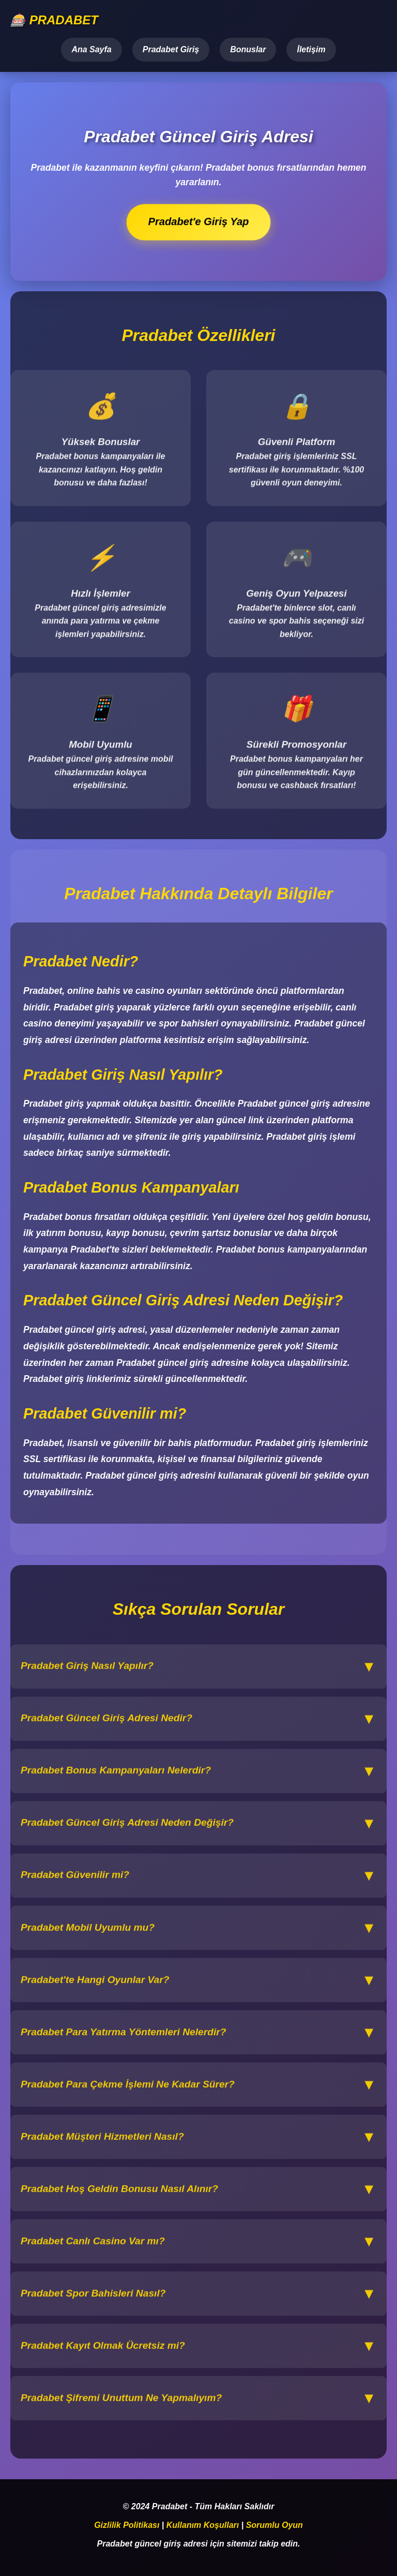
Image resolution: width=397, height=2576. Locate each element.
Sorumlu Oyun (274, 2525)
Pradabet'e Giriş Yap (198, 222)
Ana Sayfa (91, 49)
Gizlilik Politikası (126, 2525)
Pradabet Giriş (171, 49)
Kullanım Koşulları (202, 2525)
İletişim (311, 49)
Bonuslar (248, 49)
